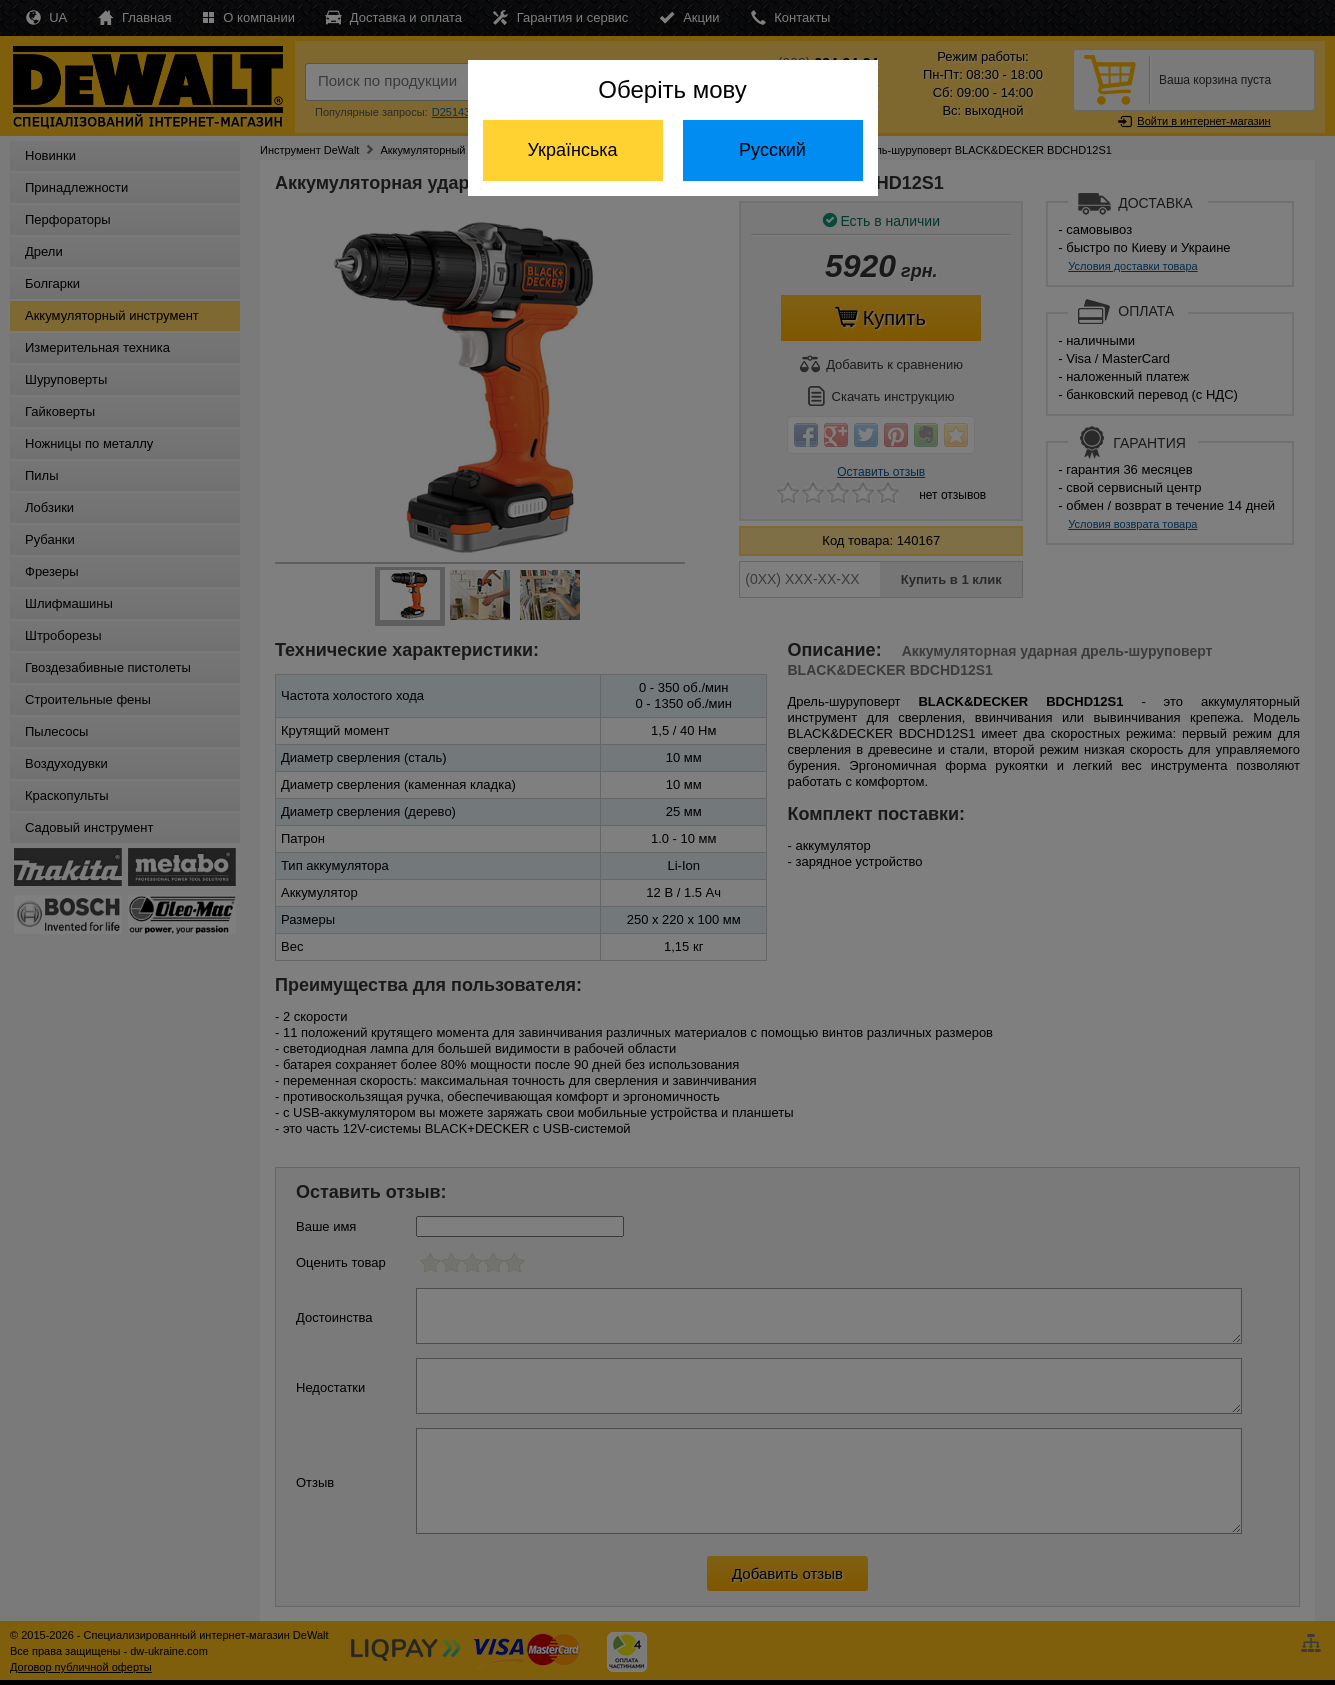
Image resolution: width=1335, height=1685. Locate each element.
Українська (572, 150)
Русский (772, 150)
